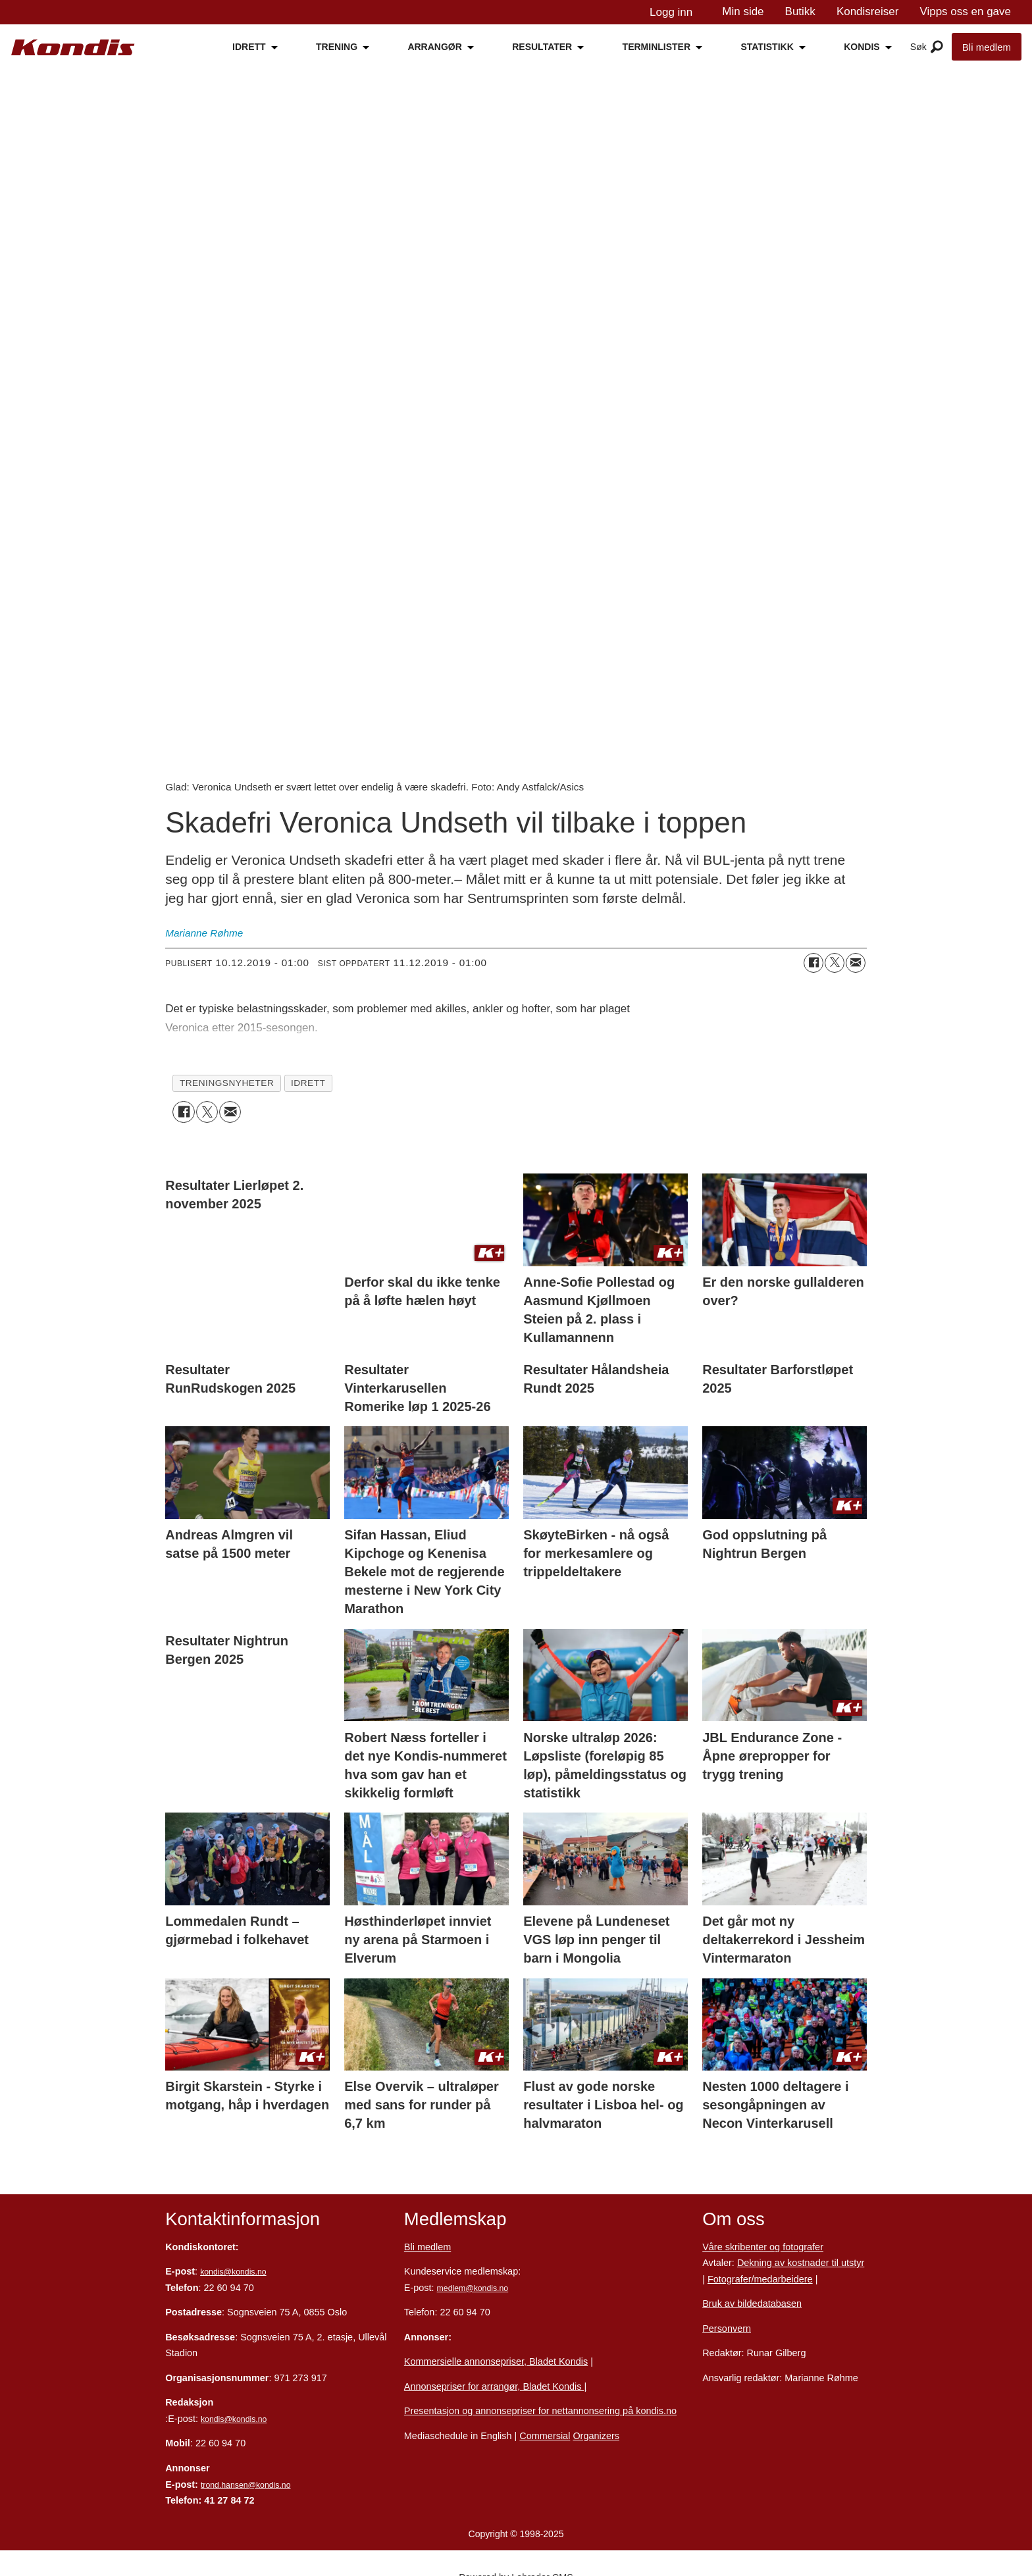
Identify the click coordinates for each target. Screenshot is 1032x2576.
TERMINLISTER (656, 46)
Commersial (544, 2436)
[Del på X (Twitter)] (834, 963)
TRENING (336, 46)
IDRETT (249, 46)
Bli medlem (986, 47)
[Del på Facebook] (813, 963)
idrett (308, 1083)
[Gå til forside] (73, 47)
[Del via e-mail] (855, 963)
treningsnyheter (227, 1083)
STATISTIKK (766, 46)
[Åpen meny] (937, 47)
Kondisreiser (868, 11)
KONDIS (861, 46)
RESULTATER (542, 46)
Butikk (800, 11)
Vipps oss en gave (965, 11)
